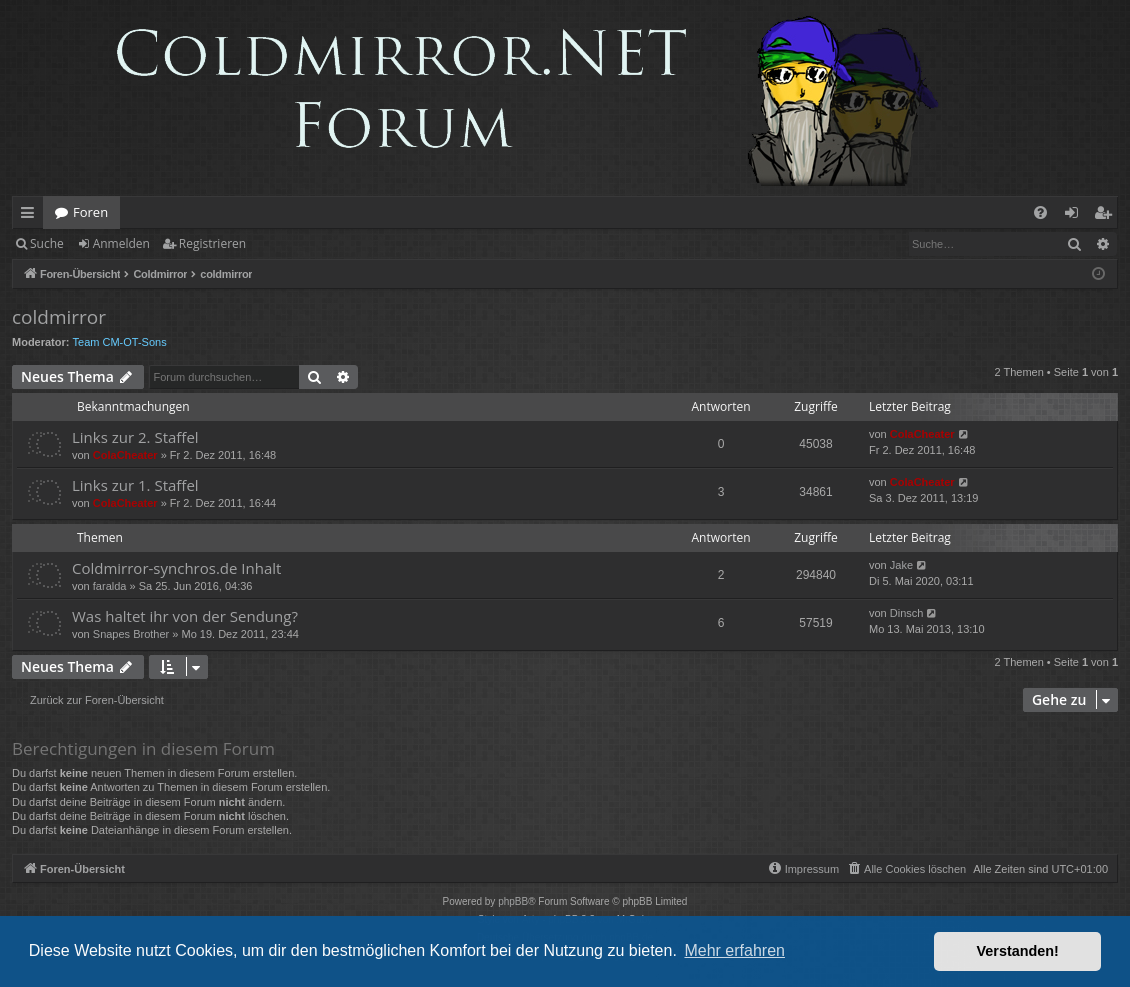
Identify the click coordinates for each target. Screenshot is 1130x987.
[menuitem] (1040, 212)
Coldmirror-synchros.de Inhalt (176, 568)
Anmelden (121, 243)
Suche (47, 243)
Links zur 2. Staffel (135, 437)
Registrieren (212, 243)
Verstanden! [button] (1018, 951)
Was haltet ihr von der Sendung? (185, 616)
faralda (110, 586)
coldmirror (59, 317)
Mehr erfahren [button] (734, 950)
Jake (901, 565)
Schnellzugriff (31, 216)
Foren (90, 212)
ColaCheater (125, 455)
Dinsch (907, 613)
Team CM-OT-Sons (120, 342)
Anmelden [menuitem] (1077, 216)
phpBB (513, 901)
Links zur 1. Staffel (135, 485)
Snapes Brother (131, 634)
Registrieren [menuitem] (1107, 216)
